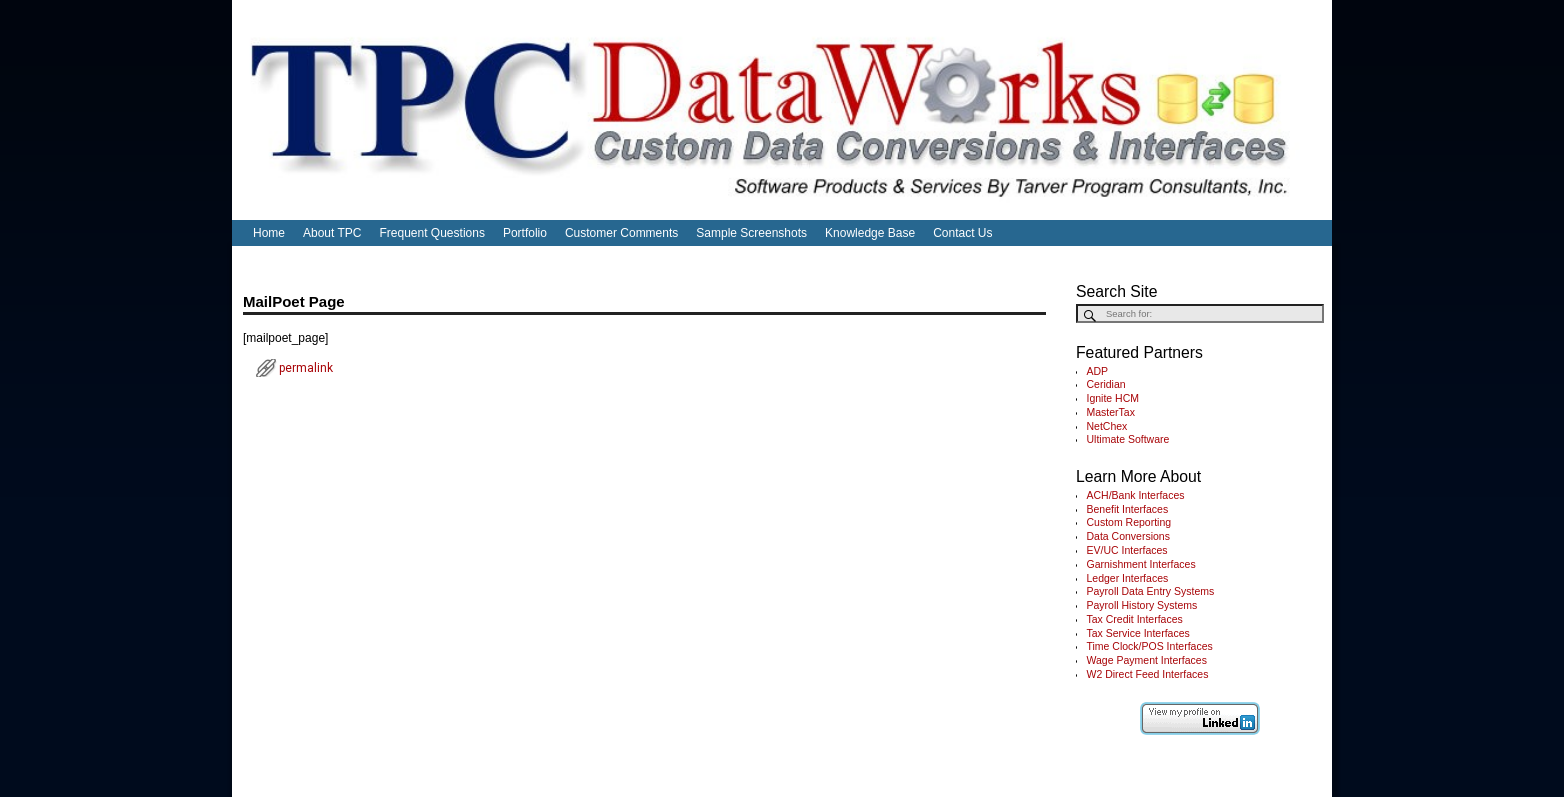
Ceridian (1106, 384)
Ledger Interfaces (1128, 578)
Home (269, 233)
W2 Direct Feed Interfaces (1148, 674)
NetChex (1107, 426)
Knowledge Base (870, 233)
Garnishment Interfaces (1141, 564)
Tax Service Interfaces (1138, 633)
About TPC (332, 233)
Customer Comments (621, 233)
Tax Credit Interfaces (1135, 619)
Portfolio (525, 233)
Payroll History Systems (1142, 605)
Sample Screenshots (751, 233)
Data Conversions (1128, 536)
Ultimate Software (1128, 439)
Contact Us (962, 233)
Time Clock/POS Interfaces (1150, 646)
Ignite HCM (1113, 398)
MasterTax (1111, 412)
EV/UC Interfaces (1127, 550)
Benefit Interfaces (1128, 509)
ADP (1098, 371)
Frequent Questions (432, 233)
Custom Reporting (1129, 522)
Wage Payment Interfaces (1147, 660)
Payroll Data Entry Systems (1151, 591)
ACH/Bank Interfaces (1136, 495)
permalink (306, 368)
